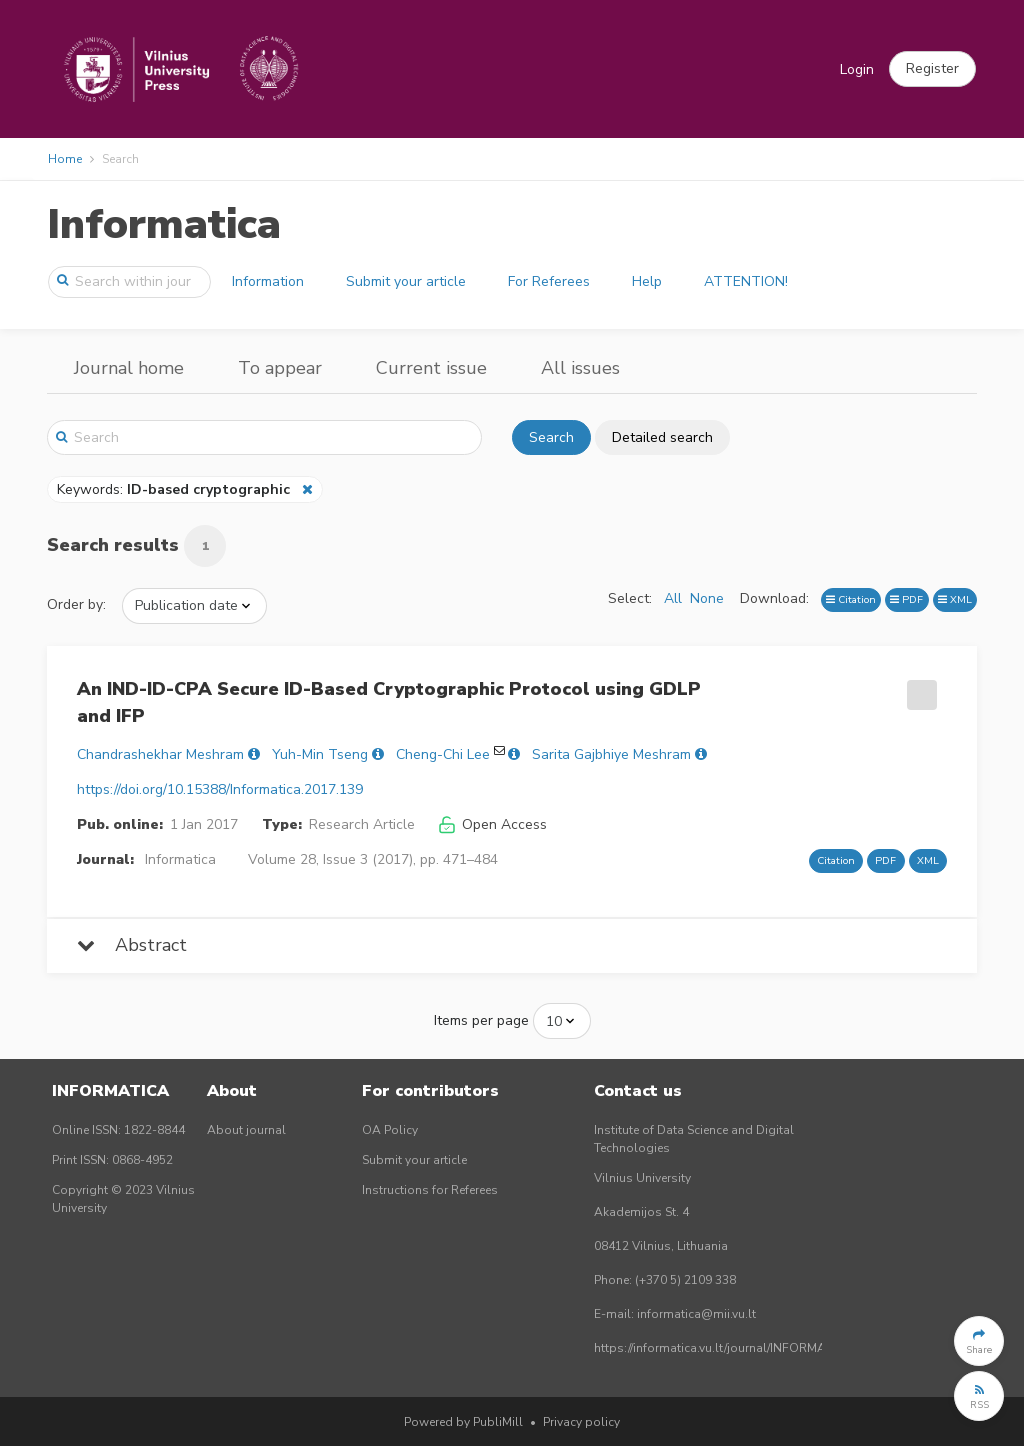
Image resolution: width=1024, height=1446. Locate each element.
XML (955, 599)
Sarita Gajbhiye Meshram (611, 754)
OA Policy (390, 1130)
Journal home (129, 368)
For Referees (549, 281)
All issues (580, 368)
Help (647, 281)
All (673, 598)
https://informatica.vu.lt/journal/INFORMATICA (723, 1348)
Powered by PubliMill (463, 1422)
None (707, 598)
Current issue (431, 368)
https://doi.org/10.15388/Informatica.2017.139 (220, 789)
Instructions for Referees (430, 1190)
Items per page (481, 1020)
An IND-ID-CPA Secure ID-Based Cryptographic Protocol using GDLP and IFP (389, 702)
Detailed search (662, 437)
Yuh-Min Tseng (320, 754)
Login (857, 69)
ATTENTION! (746, 281)
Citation (851, 599)
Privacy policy (581, 1422)
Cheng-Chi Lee (443, 754)
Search (551, 437)
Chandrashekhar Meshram (160, 754)
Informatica (164, 224)
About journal (246, 1130)
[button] (932, 69)
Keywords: (175, 489)
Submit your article (406, 281)
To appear (280, 368)
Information (268, 281)
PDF (906, 599)
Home (65, 159)
